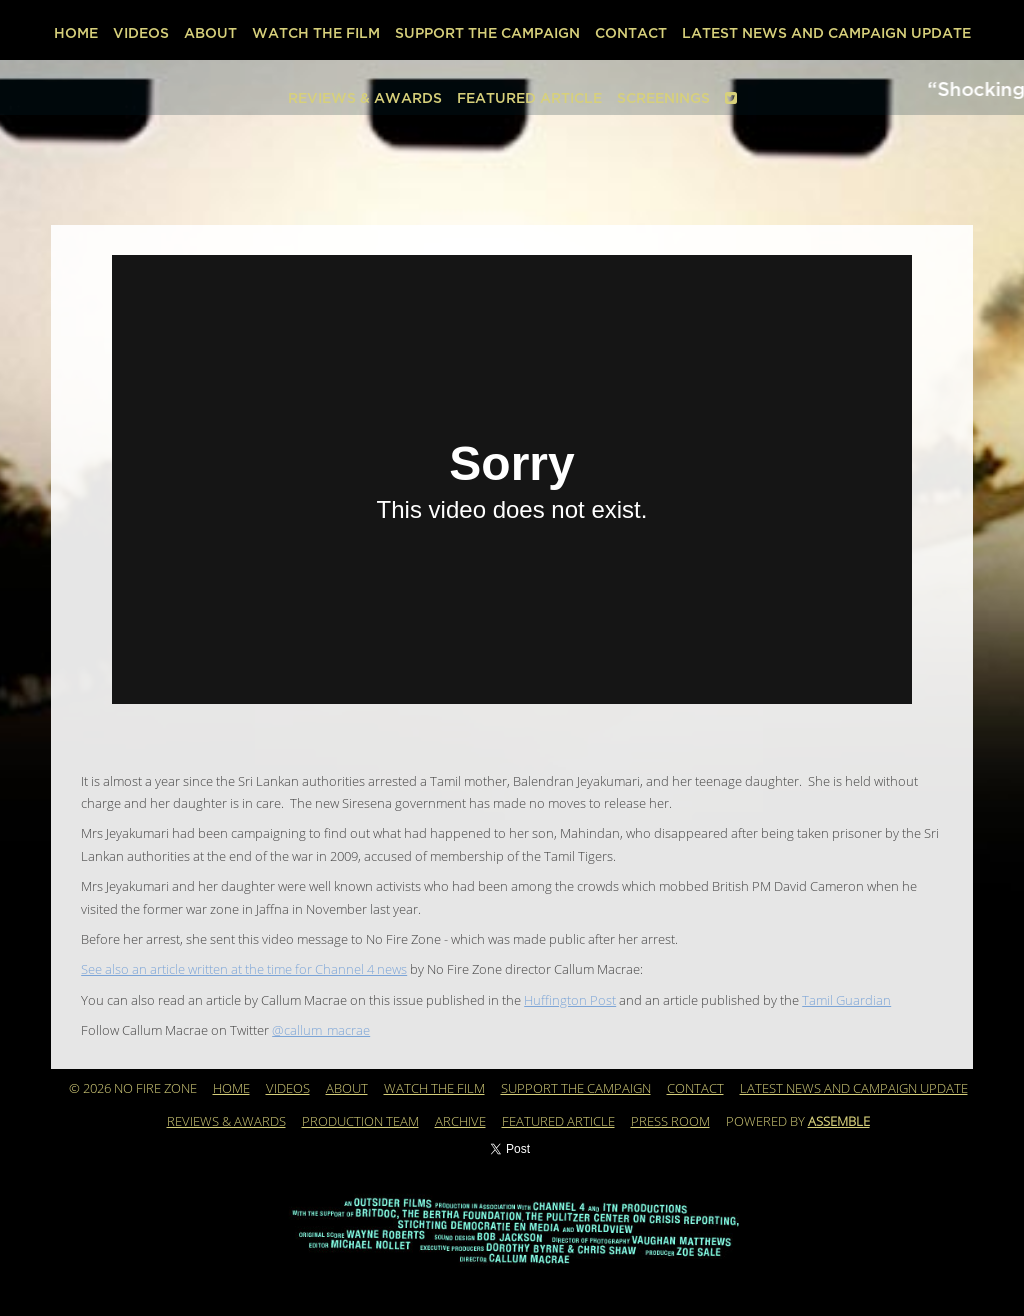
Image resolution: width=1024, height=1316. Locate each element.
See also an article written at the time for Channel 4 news (244, 970)
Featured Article (529, 98)
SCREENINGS (663, 98)
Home (76, 33)
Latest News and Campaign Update (826, 33)
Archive (460, 1122)
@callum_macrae (321, 1031)
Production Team (360, 1122)
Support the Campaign (487, 33)
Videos (141, 33)
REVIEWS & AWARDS (365, 98)
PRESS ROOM (670, 1122)
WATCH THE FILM (316, 33)
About (210, 33)
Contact (631, 33)
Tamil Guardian (846, 1001)
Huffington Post (570, 1001)
